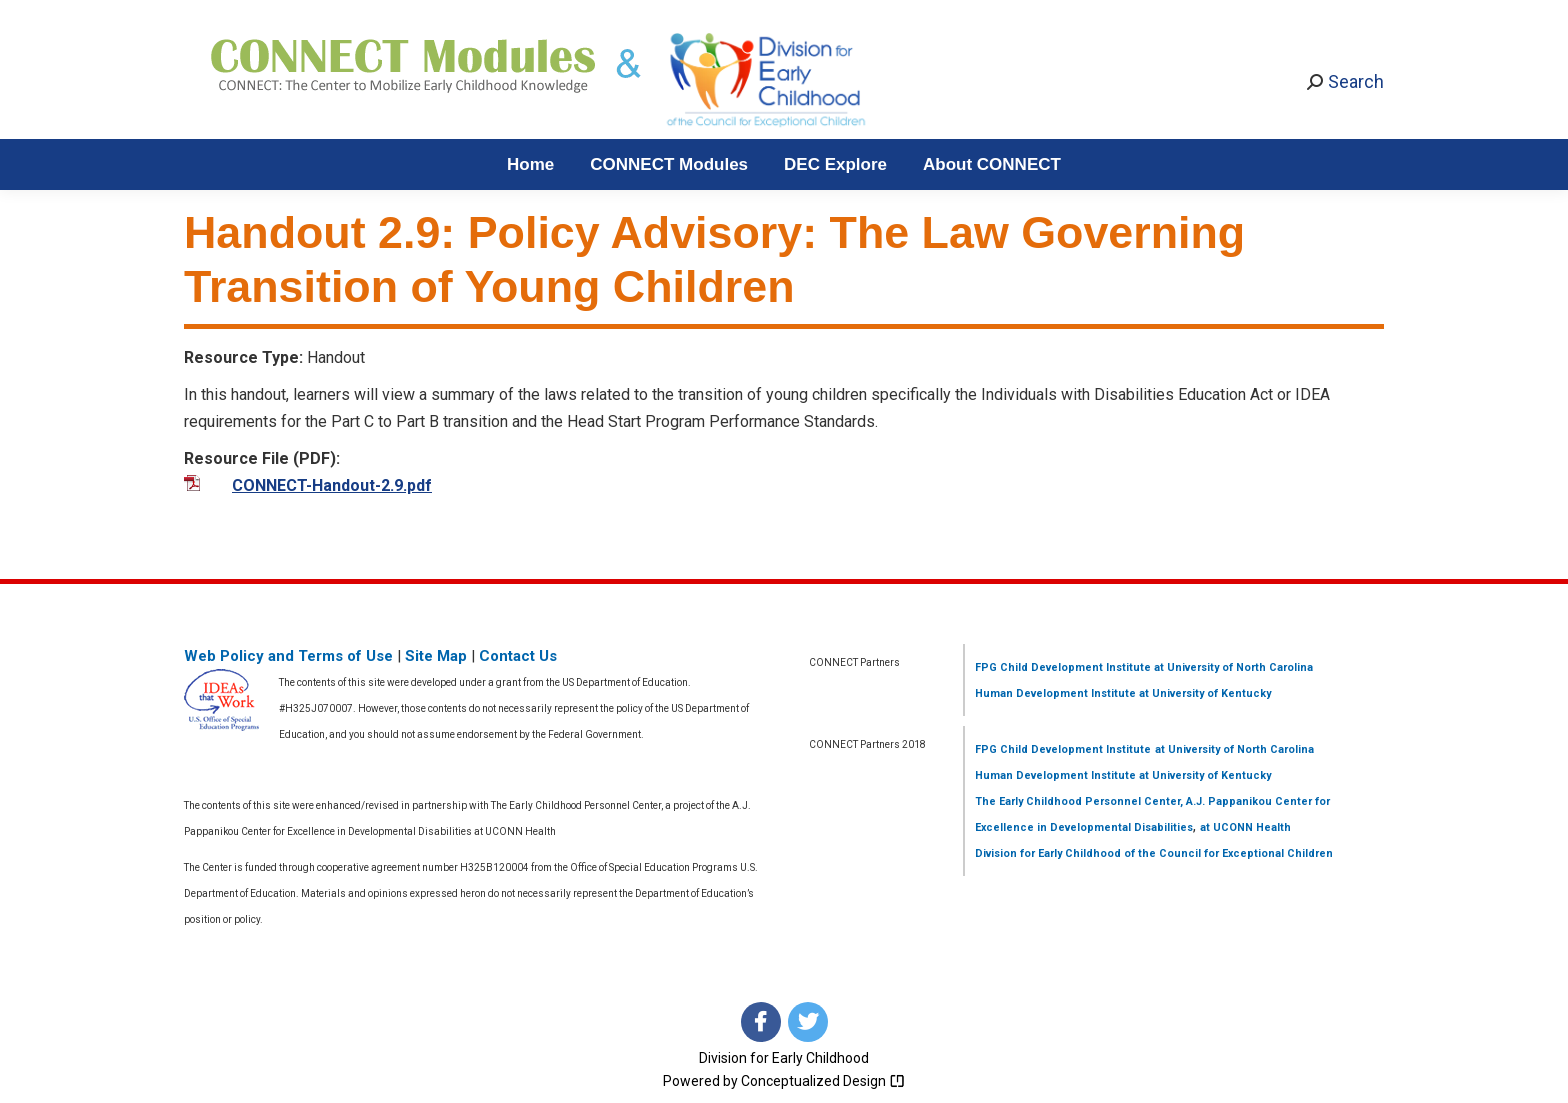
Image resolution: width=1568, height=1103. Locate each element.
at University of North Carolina (1232, 667)
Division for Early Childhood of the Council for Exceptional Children (1154, 853)
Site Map (436, 656)
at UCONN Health (1245, 827)
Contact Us (518, 656)
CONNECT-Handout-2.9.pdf (332, 485)
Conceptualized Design (823, 1081)
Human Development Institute (1055, 693)
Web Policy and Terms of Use (288, 656)
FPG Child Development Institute (1063, 667)
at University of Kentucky (1203, 693)
